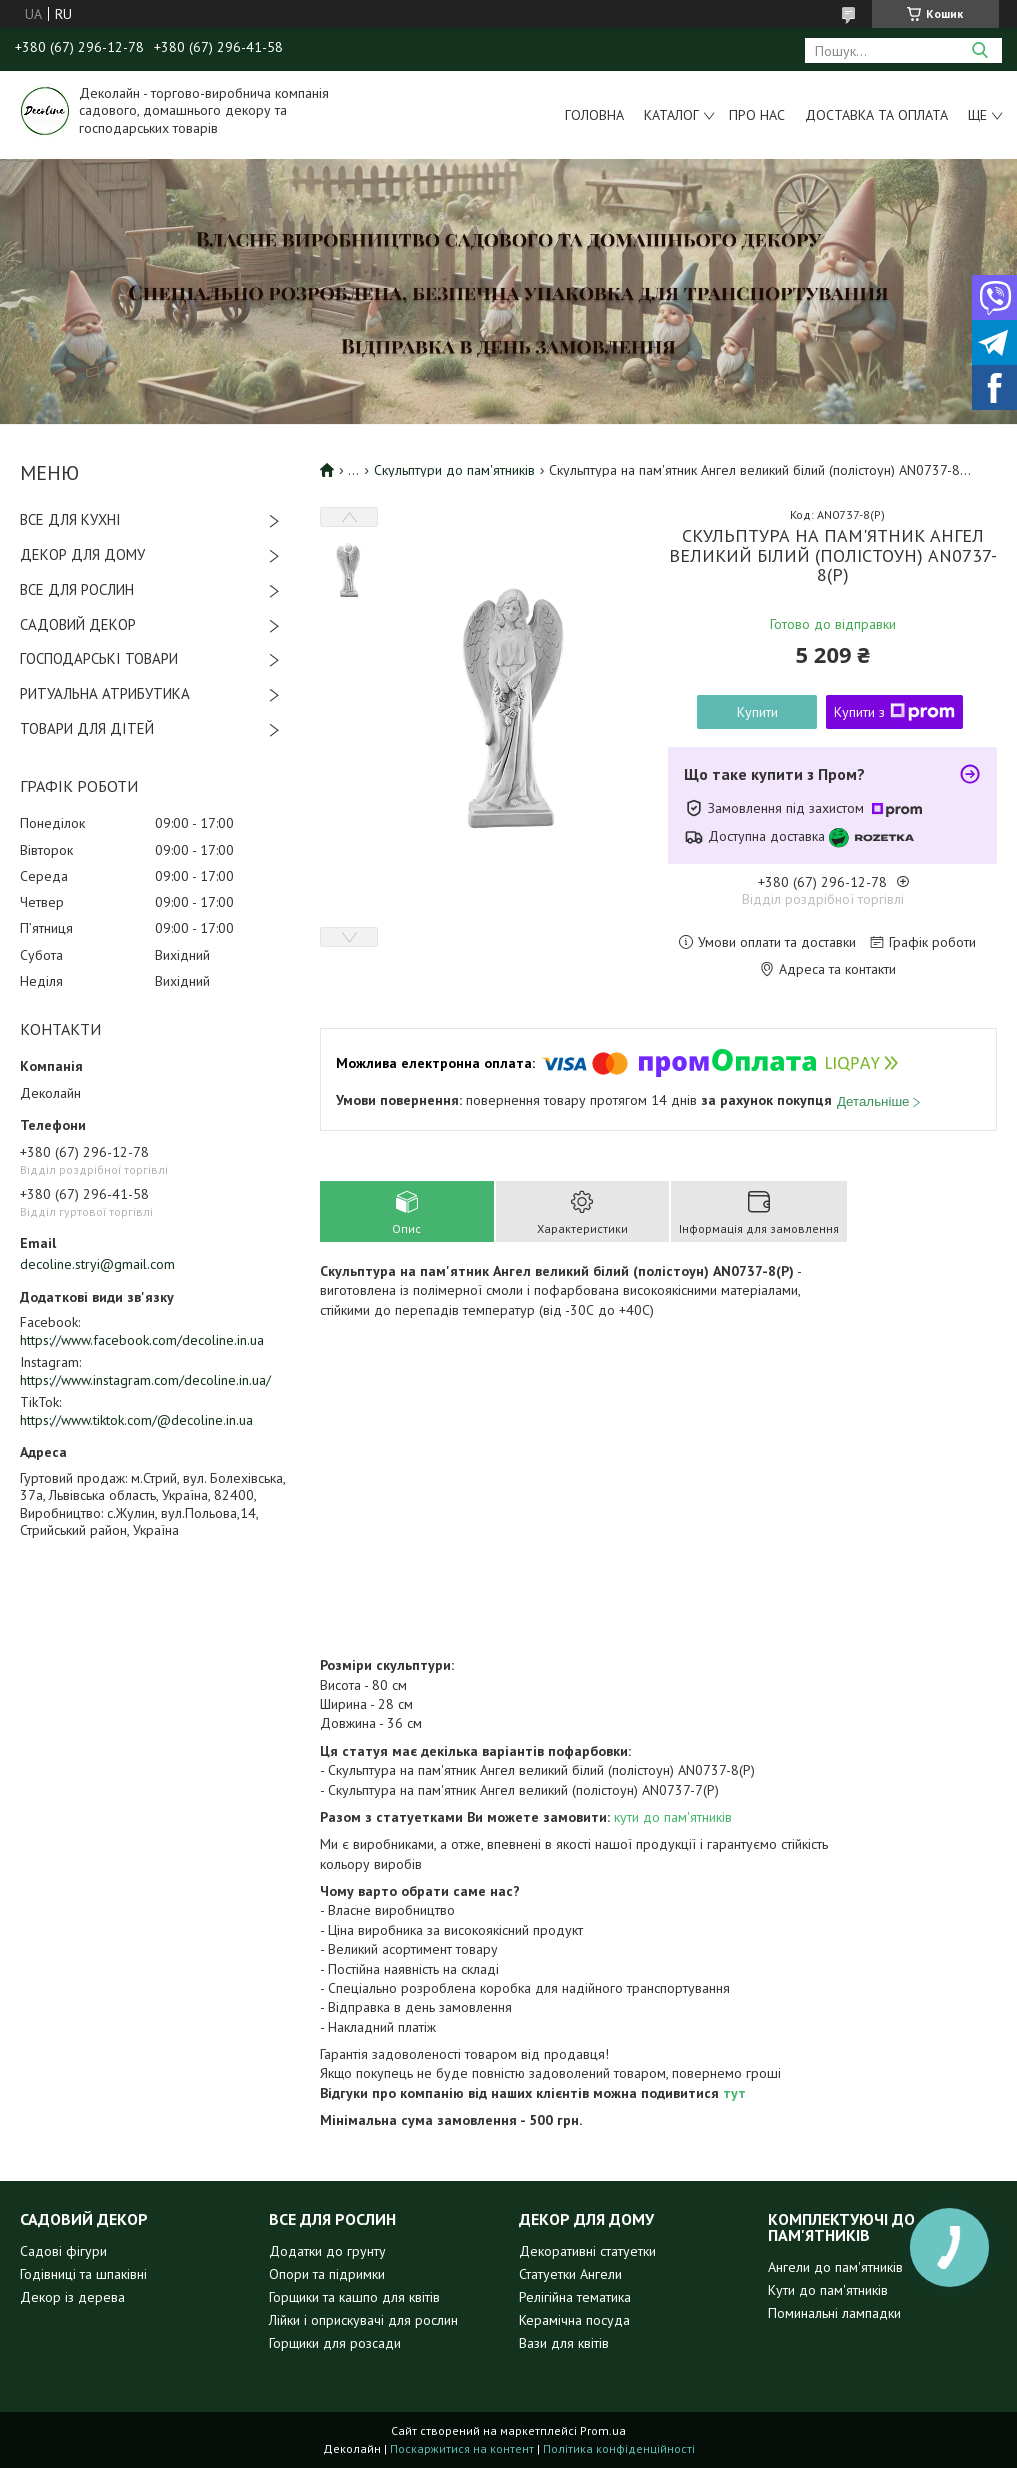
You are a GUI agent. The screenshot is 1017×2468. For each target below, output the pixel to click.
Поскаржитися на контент (462, 2448)
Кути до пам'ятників (828, 2290)
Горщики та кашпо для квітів (354, 2297)
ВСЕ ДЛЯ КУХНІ (70, 519)
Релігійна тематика (575, 2297)
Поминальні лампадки (834, 2313)
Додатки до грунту (327, 2251)
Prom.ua (603, 2430)
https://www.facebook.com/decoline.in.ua (142, 1340)
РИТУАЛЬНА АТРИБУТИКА (105, 693)
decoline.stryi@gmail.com (97, 1264)
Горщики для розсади (335, 2343)
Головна (594, 115)
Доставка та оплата (876, 115)
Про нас (757, 115)
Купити (757, 712)
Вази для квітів (564, 2343)
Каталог (671, 115)
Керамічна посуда (574, 2320)
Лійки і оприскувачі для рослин (363, 2320)
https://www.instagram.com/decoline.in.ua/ (145, 1380)
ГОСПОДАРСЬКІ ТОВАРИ (99, 658)
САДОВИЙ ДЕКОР (78, 624)
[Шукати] (979, 50)
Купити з (894, 712)
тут (734, 2093)
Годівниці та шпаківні (83, 2274)
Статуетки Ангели (570, 2274)
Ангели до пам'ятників (835, 2267)
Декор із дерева (72, 2297)
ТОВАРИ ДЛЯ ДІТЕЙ (87, 728)
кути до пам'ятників (671, 1817)
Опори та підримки (327, 2274)
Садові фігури (63, 2251)
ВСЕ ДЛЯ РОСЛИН (77, 589)
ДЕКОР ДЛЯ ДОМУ (82, 554)
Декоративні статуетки (587, 2251)
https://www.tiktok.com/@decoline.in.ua (136, 1420)
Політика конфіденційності (619, 2448)
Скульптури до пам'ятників (454, 470)
